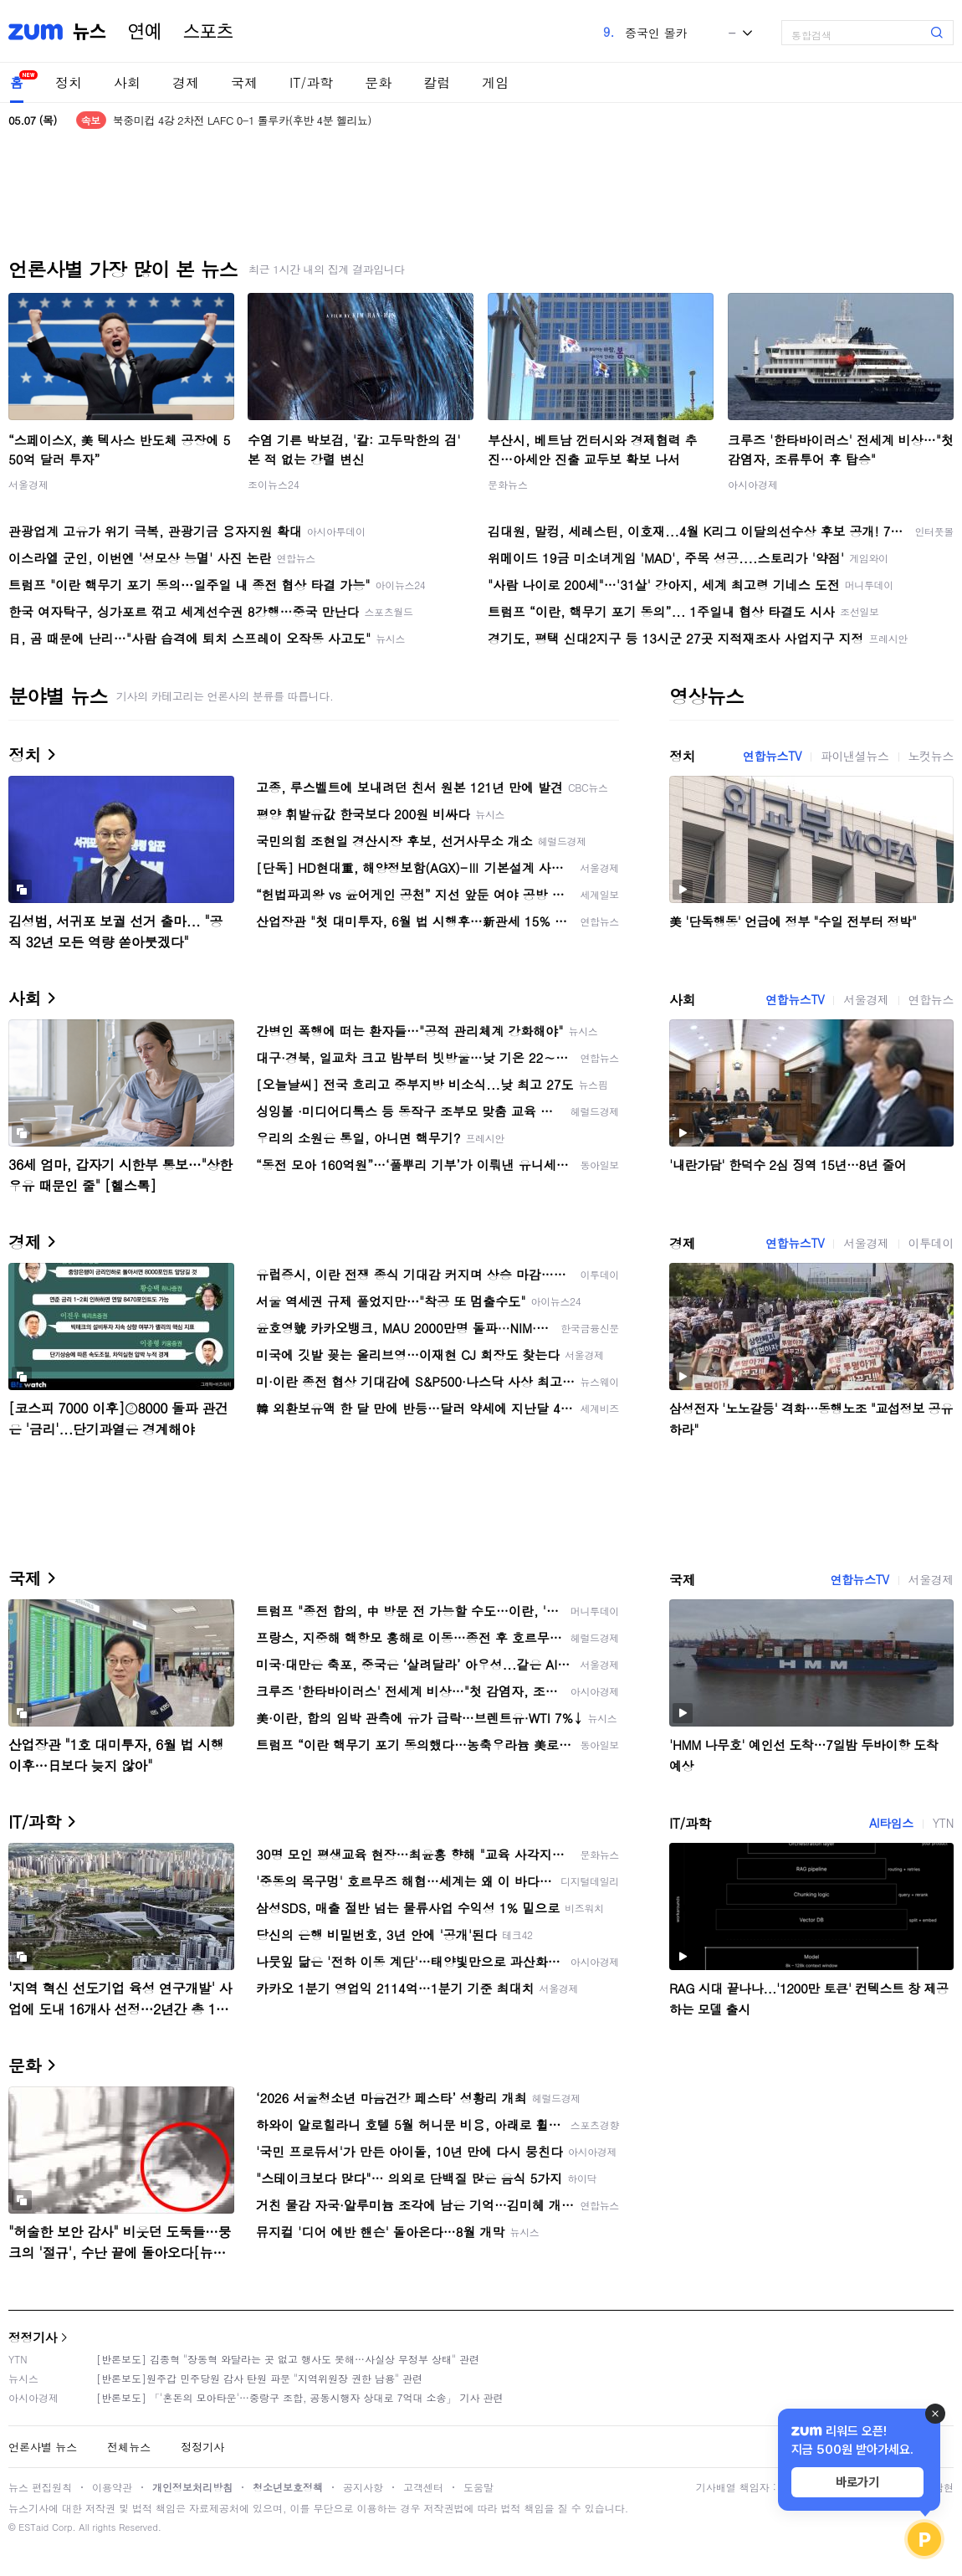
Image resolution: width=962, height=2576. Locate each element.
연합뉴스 (931, 999)
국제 (244, 82)
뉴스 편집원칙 (40, 2487)
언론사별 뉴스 (42, 2447)
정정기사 (32, 2337)
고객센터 (423, 2487)
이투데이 (931, 1242)
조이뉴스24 (273, 484)
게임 (495, 82)
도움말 (478, 2487)
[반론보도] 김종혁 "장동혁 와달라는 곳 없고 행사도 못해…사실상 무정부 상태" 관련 (287, 2359)
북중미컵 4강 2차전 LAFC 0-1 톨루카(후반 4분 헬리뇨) (242, 120)
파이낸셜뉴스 (855, 755)
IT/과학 (311, 82)
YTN (943, 1822)
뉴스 (89, 32)
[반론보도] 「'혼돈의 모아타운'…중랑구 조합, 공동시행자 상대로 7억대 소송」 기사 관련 (300, 2397)
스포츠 (208, 32)
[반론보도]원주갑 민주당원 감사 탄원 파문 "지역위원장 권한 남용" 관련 (259, 2378)
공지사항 (363, 2487)
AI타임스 (891, 1822)
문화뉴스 (508, 484)
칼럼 (436, 82)
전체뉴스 (129, 2447)
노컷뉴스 (931, 755)
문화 (378, 82)
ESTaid (33, 2527)
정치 (68, 82)
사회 (127, 82)
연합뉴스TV (772, 755)
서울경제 (28, 484)
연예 (144, 32)
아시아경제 (753, 484)
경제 (185, 82)
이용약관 (112, 2487)
